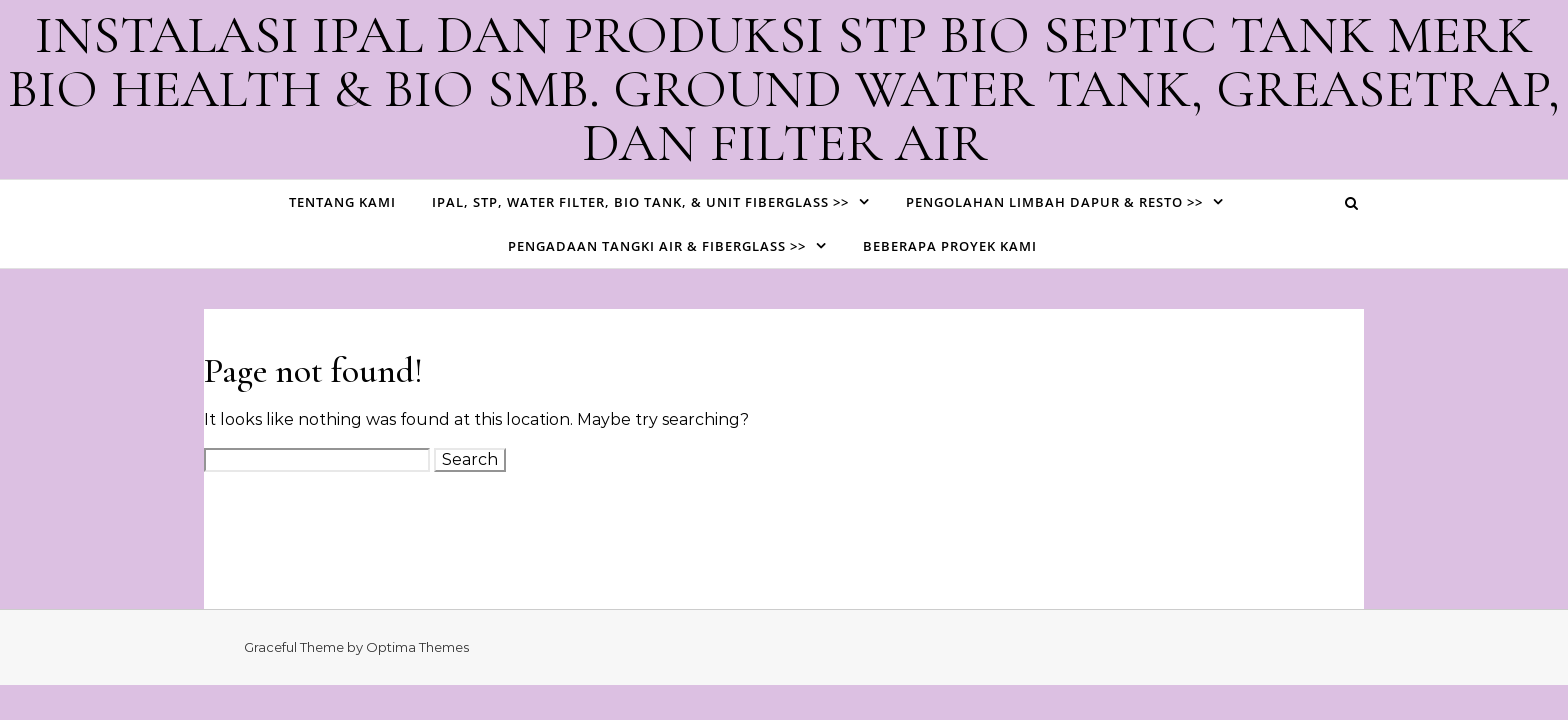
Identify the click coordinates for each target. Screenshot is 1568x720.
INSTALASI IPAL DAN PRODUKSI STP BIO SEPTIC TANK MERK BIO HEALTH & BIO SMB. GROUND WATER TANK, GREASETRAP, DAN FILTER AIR (784, 88)
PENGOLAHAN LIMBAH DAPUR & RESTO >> (1054, 202)
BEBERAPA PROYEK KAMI (950, 246)
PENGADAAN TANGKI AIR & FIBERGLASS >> (657, 246)
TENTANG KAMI (342, 202)
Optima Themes (417, 647)
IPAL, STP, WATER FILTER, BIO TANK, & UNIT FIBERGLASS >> (640, 202)
